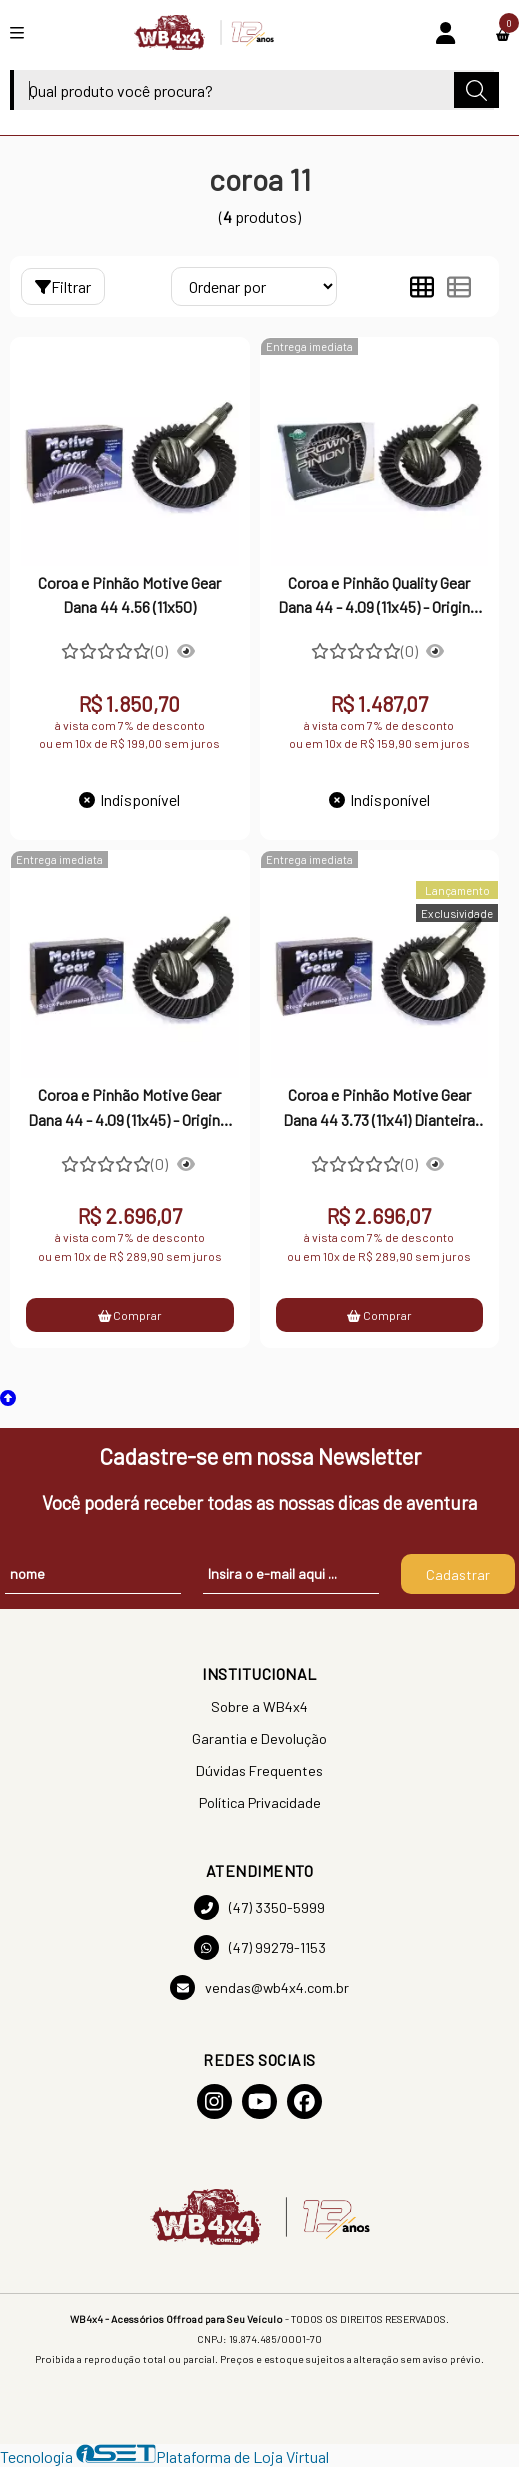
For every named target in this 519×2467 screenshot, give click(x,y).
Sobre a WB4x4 (259, 1706)
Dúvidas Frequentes (259, 1770)
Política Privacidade (260, 1802)
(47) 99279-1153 (260, 1947)
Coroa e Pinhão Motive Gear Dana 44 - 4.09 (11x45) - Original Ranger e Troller (129, 1109)
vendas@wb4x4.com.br (259, 1987)
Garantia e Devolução (259, 1738)
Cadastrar (458, 1574)
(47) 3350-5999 (259, 1907)
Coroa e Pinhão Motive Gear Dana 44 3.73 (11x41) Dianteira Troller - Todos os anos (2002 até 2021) (379, 1109)
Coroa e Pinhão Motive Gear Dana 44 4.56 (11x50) (129, 594)
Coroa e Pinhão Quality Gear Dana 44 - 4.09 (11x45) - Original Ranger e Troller (379, 597)
